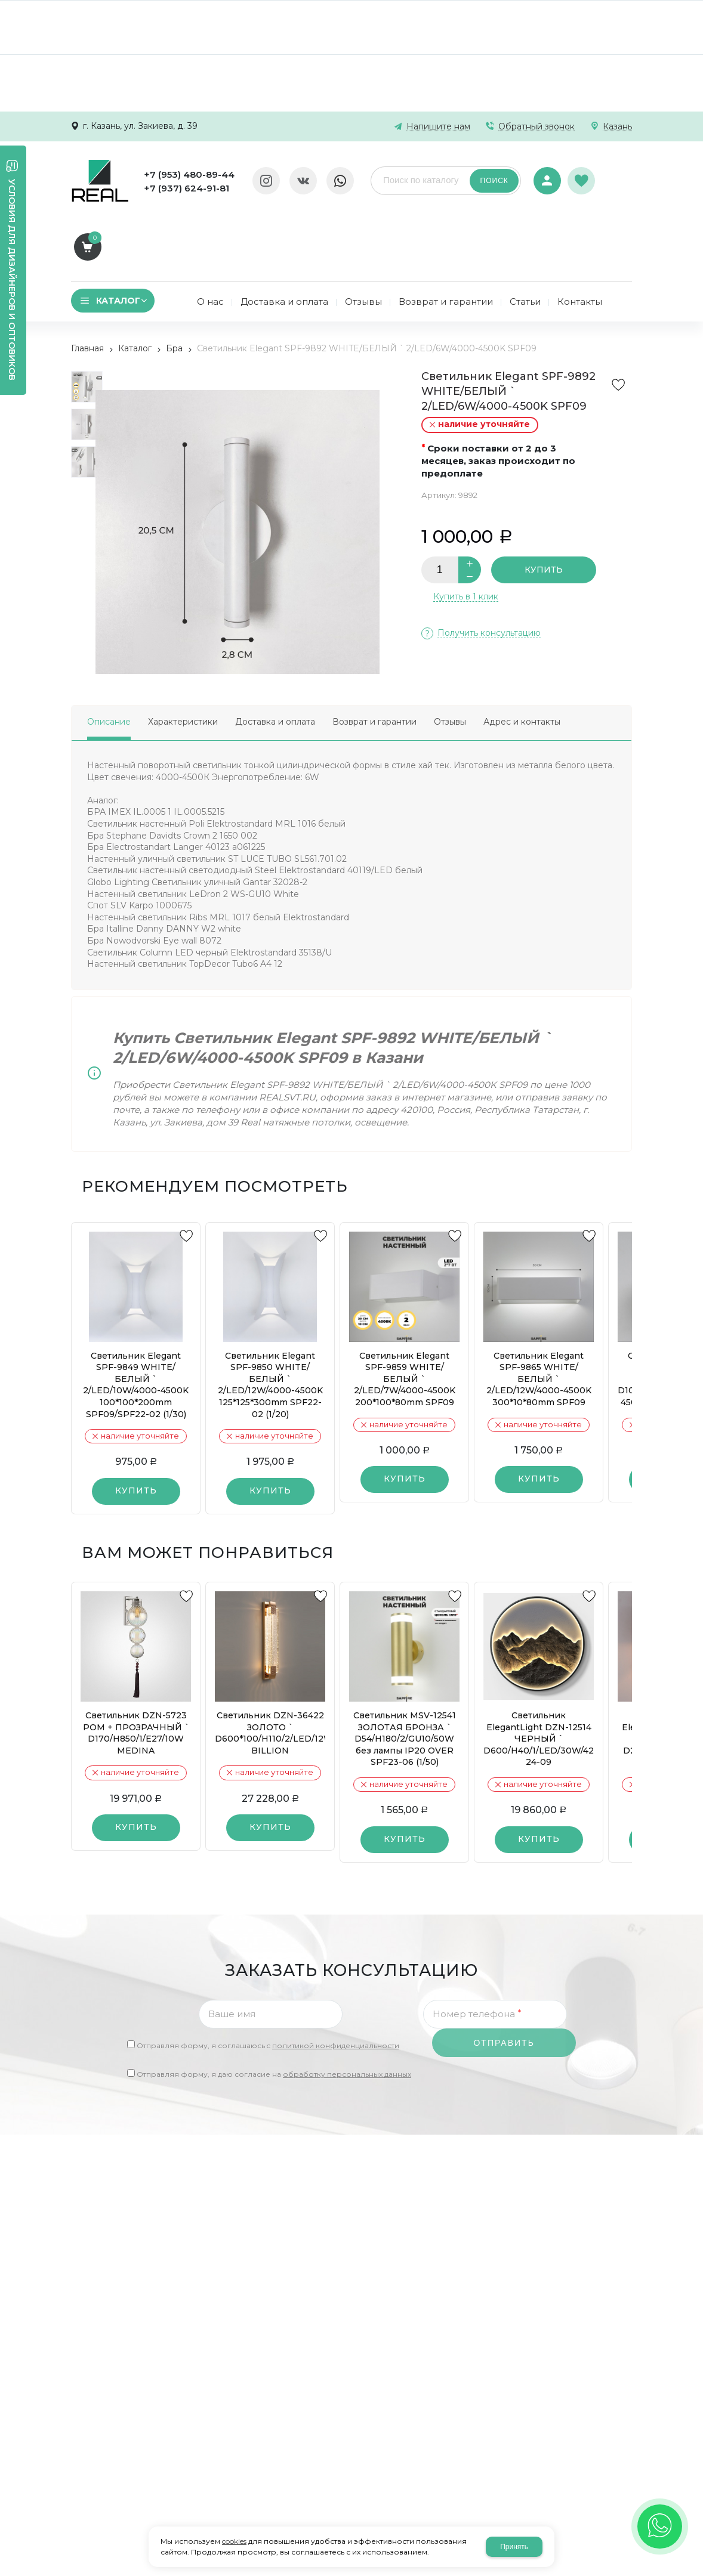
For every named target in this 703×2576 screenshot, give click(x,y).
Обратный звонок (536, 126)
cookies (234, 2541)
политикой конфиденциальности (335, 1979)
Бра (174, 282)
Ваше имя (231, 1948)
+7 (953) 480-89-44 (189, 174)
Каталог (135, 282)
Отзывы (450, 656)
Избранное (583, 174)
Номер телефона (477, 1948)
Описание (109, 656)
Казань (617, 126)
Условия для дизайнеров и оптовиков (12, 280)
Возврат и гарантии (374, 656)
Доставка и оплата (275, 656)
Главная (87, 282)
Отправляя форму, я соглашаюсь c (268, 1979)
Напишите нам (438, 126)
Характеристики (183, 656)
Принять (514, 2547)
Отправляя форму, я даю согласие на (274, 2008)
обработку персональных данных (347, 2008)
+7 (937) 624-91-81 (186, 188)
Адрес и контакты (521, 656)
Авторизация (547, 172)
